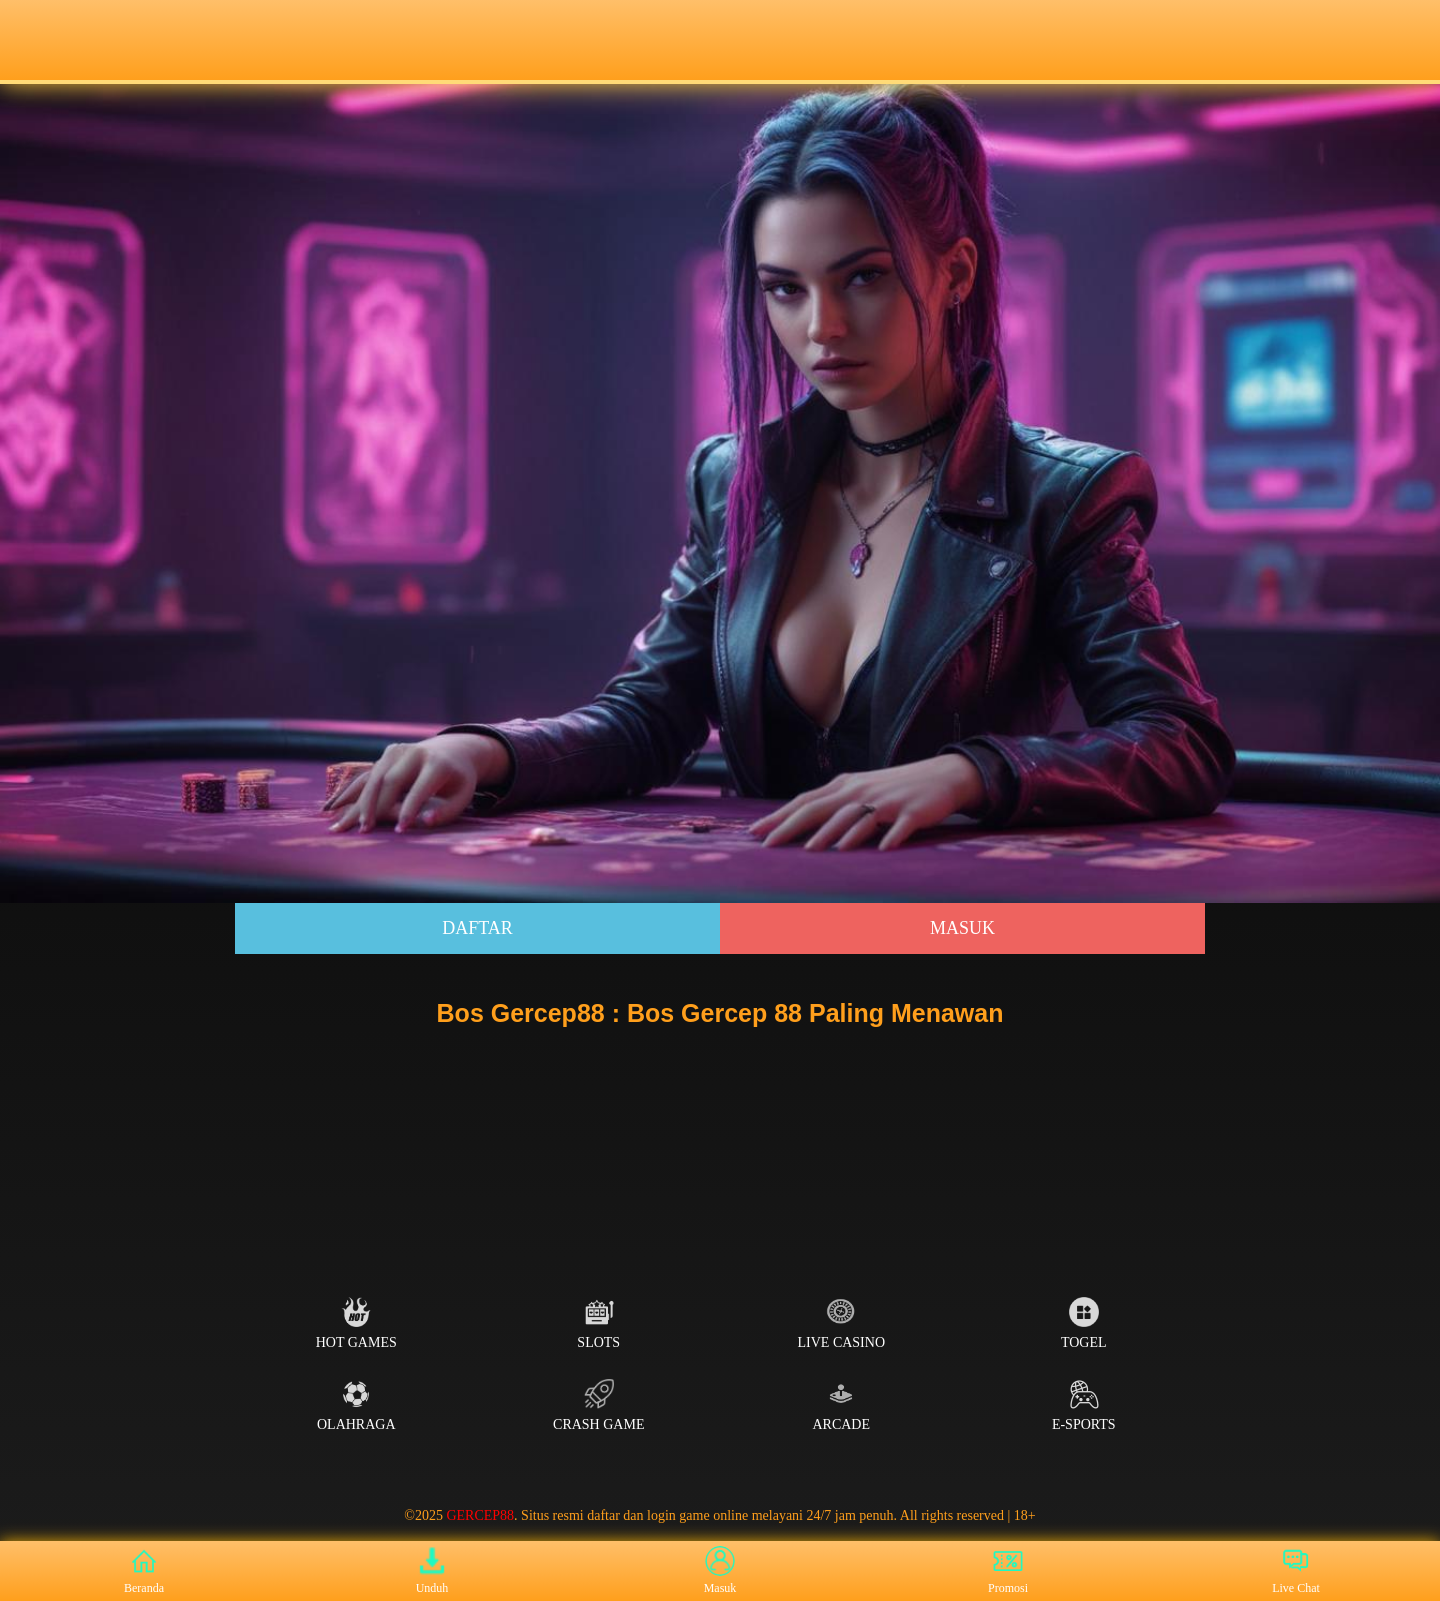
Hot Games (356, 1323)
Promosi (1008, 1570)
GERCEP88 (480, 1515)
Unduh (432, 1570)
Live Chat (1296, 1570)
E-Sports (1084, 1405)
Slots (598, 1323)
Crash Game (598, 1405)
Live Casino (842, 1323)
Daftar (477, 928)
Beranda (144, 1570)
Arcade (841, 1405)
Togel (1084, 1323)
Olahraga (356, 1405)
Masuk (962, 928)
